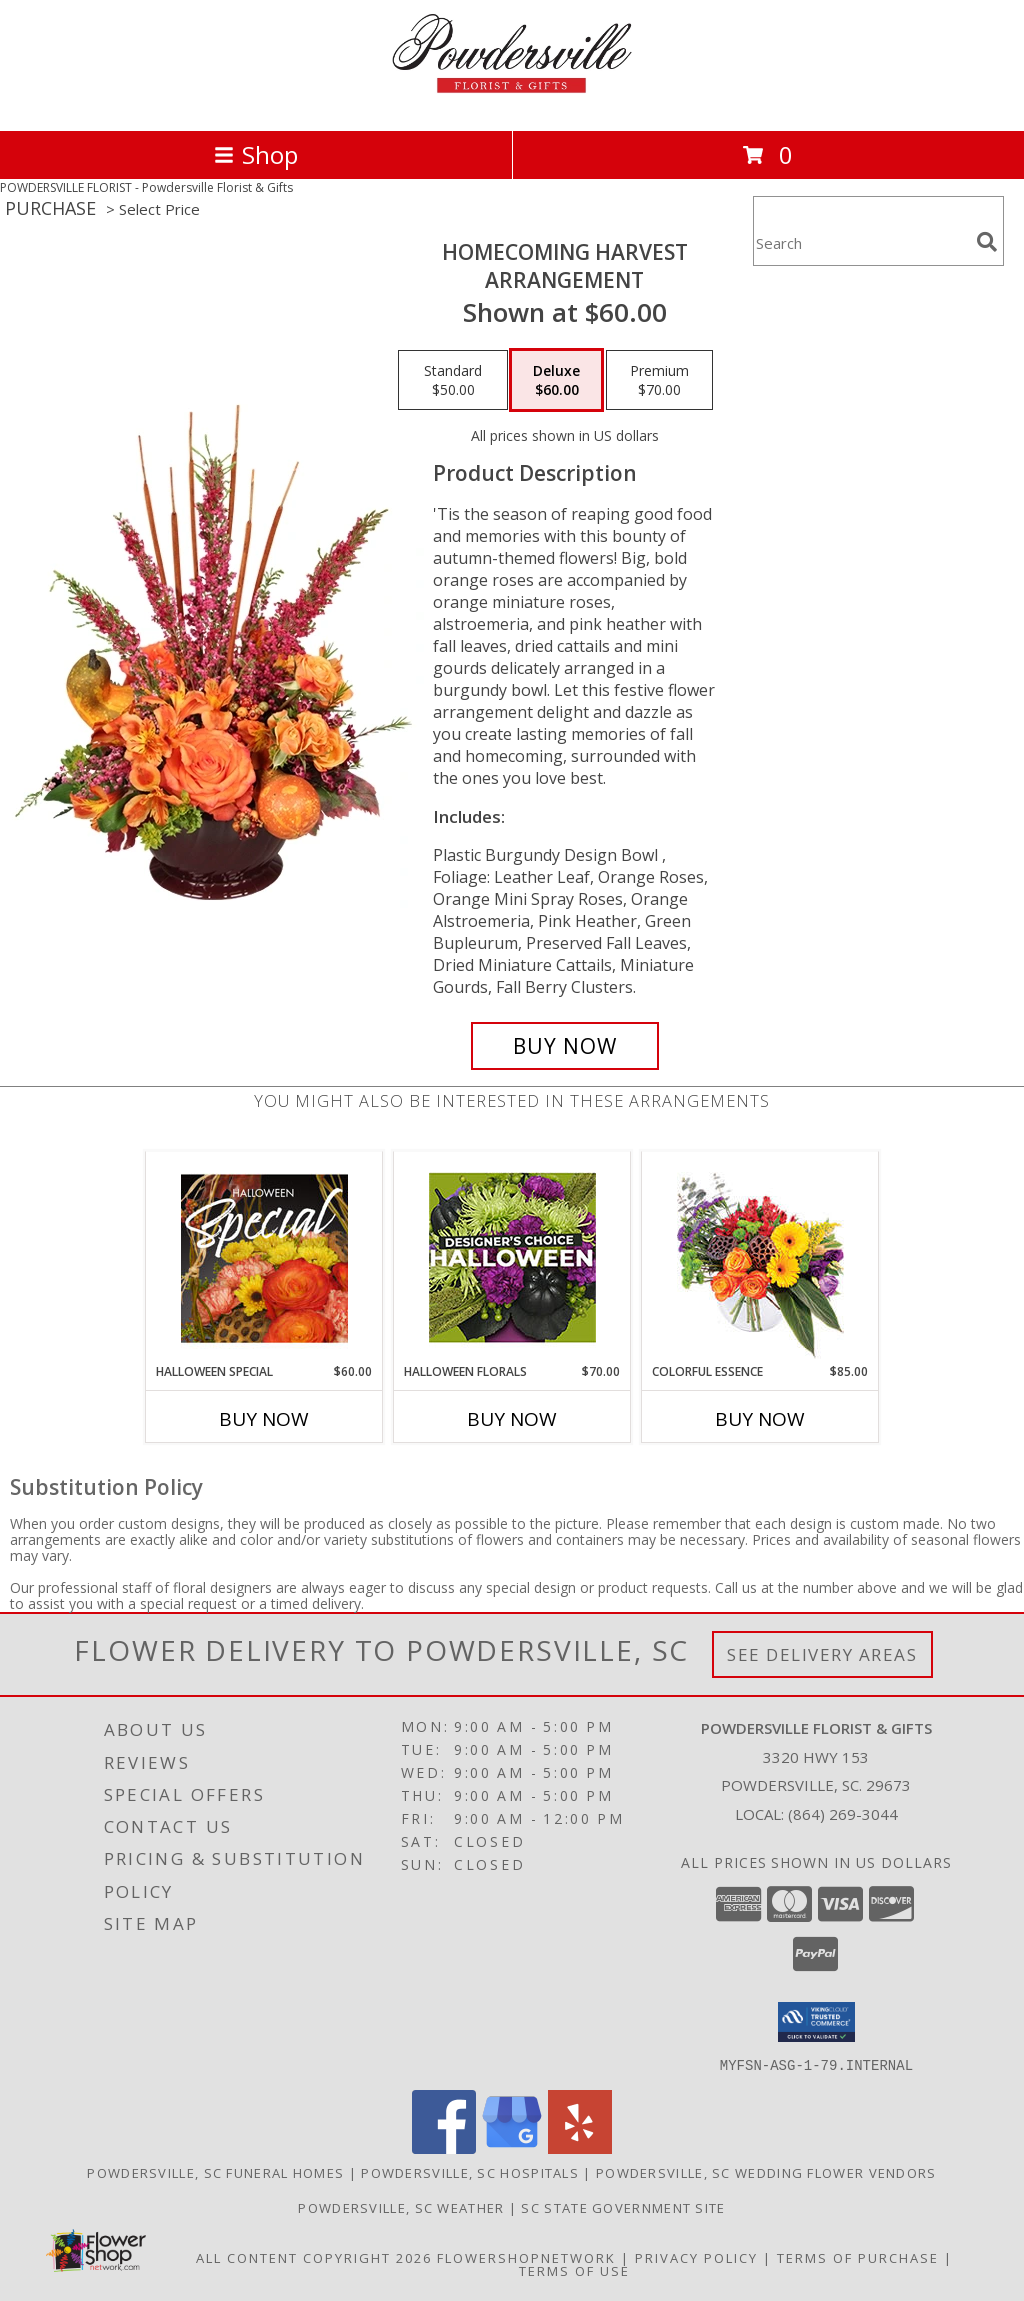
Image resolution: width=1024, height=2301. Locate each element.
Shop (256, 154)
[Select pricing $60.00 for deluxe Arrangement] (556, 380)
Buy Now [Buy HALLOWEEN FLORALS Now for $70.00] (512, 1419)
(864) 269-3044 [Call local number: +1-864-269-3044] (843, 1814)
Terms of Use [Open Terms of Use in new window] (574, 2270)
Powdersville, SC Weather (401, 2207)
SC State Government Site (623, 2207)
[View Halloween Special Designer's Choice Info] (264, 1258)
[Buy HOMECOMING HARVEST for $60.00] (565, 1046)
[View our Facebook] (444, 2147)
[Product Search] (861, 243)
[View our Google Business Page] (512, 2147)
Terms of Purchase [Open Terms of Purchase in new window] (858, 2257)
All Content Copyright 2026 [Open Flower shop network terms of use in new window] (314, 2257)
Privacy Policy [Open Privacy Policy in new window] (696, 2257)
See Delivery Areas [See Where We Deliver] (822, 1654)
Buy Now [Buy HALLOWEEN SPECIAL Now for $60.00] (264, 1419)
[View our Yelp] (580, 2147)
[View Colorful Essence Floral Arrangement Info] (760, 1257)
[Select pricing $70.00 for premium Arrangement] (659, 380)
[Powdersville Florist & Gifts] (512, 101)
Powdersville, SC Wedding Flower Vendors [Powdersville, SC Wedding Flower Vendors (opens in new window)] (766, 2172)
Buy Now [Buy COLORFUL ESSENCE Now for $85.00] (760, 1419)
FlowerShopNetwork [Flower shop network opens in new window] (526, 2257)
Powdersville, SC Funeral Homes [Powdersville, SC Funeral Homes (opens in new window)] (215, 2172)
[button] (816, 2022)
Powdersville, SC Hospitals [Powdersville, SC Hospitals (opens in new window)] (470, 2172)
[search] (987, 242)
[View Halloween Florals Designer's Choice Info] (512, 1257)
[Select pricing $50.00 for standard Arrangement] (453, 380)
